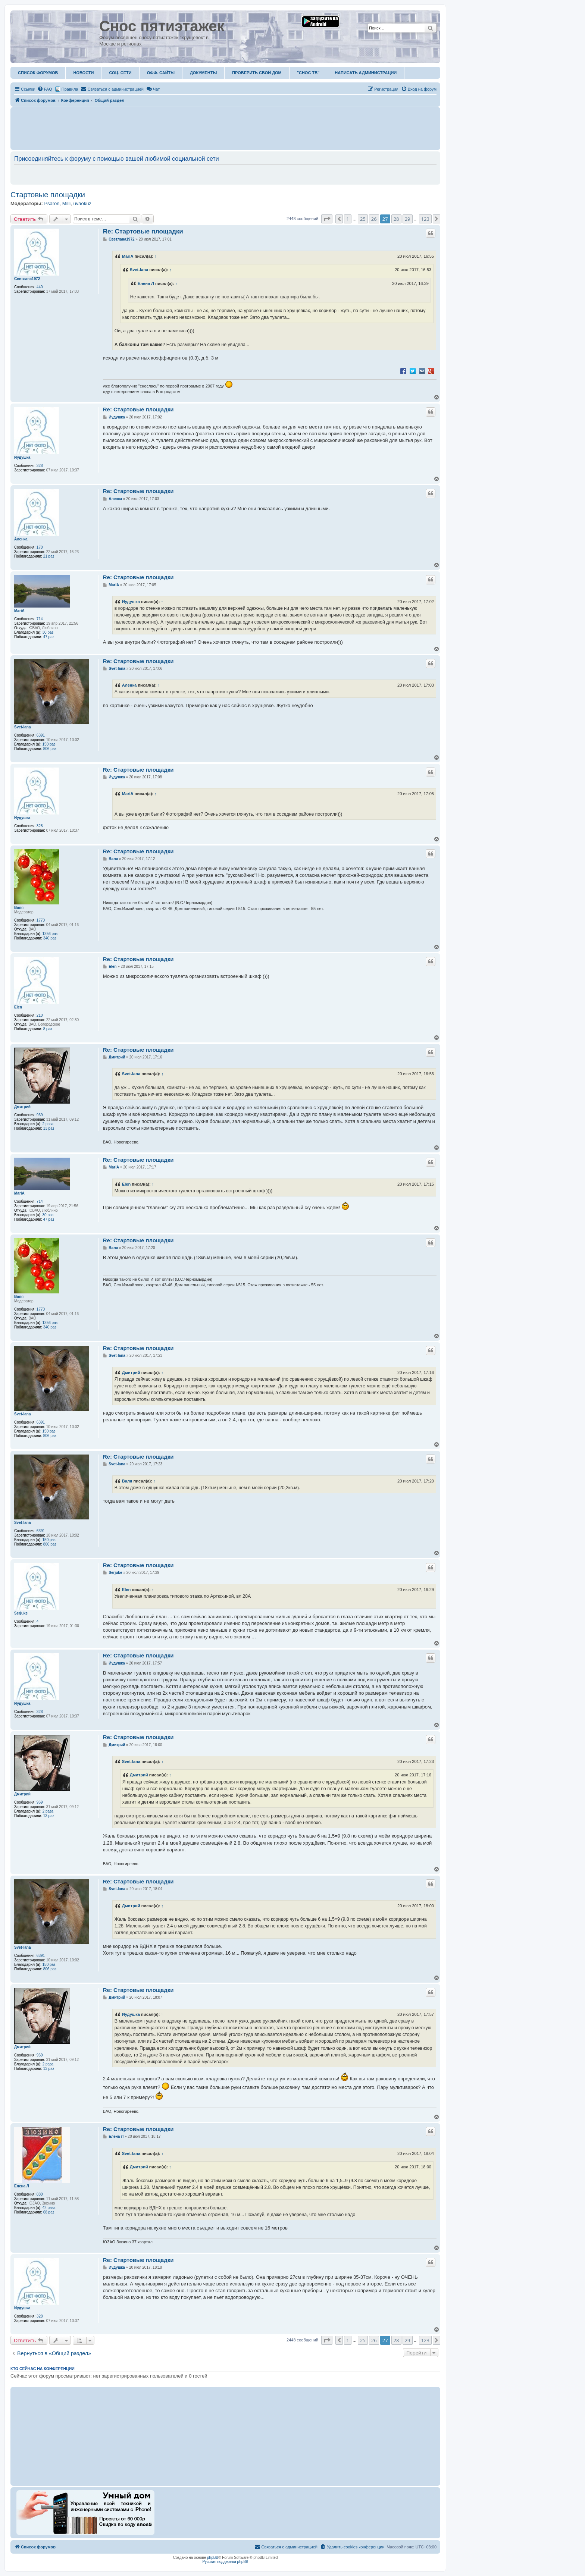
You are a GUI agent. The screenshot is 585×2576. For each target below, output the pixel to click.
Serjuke (21, 1613)
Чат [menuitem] (153, 89)
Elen (18, 1007)
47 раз (48, 637)
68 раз (48, 2212)
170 (40, 547)
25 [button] (363, 219)
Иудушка (22, 457)
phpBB (212, 2557)
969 (40, 1115)
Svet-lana (139, 269)
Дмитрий (22, 1107)
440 (40, 287)
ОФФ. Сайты (161, 72)
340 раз (49, 938)
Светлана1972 (27, 279)
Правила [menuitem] (70, 89)
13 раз (48, 1128)
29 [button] (407, 219)
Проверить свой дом (257, 72)
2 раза (48, 1124)
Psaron (51, 203)
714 (40, 619)
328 (40, 466)
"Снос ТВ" (308, 72)
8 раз (47, 1029)
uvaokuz (82, 203)
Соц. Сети (120, 72)
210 (40, 1015)
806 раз (49, 749)
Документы (203, 72)
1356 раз (50, 934)
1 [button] (347, 219)
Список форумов (38, 72)
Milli (66, 203)
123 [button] (425, 219)
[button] (326, 218)
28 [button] (396, 219)
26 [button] (374, 219)
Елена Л (146, 283)
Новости (83, 72)
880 (40, 2194)
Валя (19, 908)
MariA (128, 256)
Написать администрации (366, 72)
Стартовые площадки (47, 195)
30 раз (48, 632)
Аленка (21, 539)
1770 (41, 920)
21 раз (48, 556)
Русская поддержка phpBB (225, 2562)
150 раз (49, 744)
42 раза (49, 2208)
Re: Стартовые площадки (143, 231)
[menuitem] (44, 89)
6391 (41, 735)
